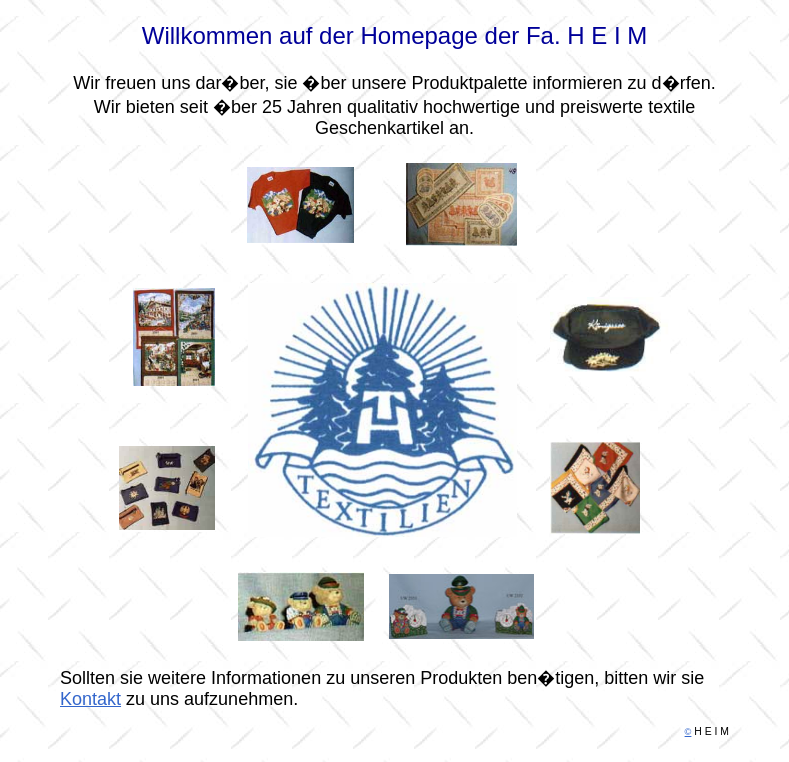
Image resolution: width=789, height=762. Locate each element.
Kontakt (90, 659)
